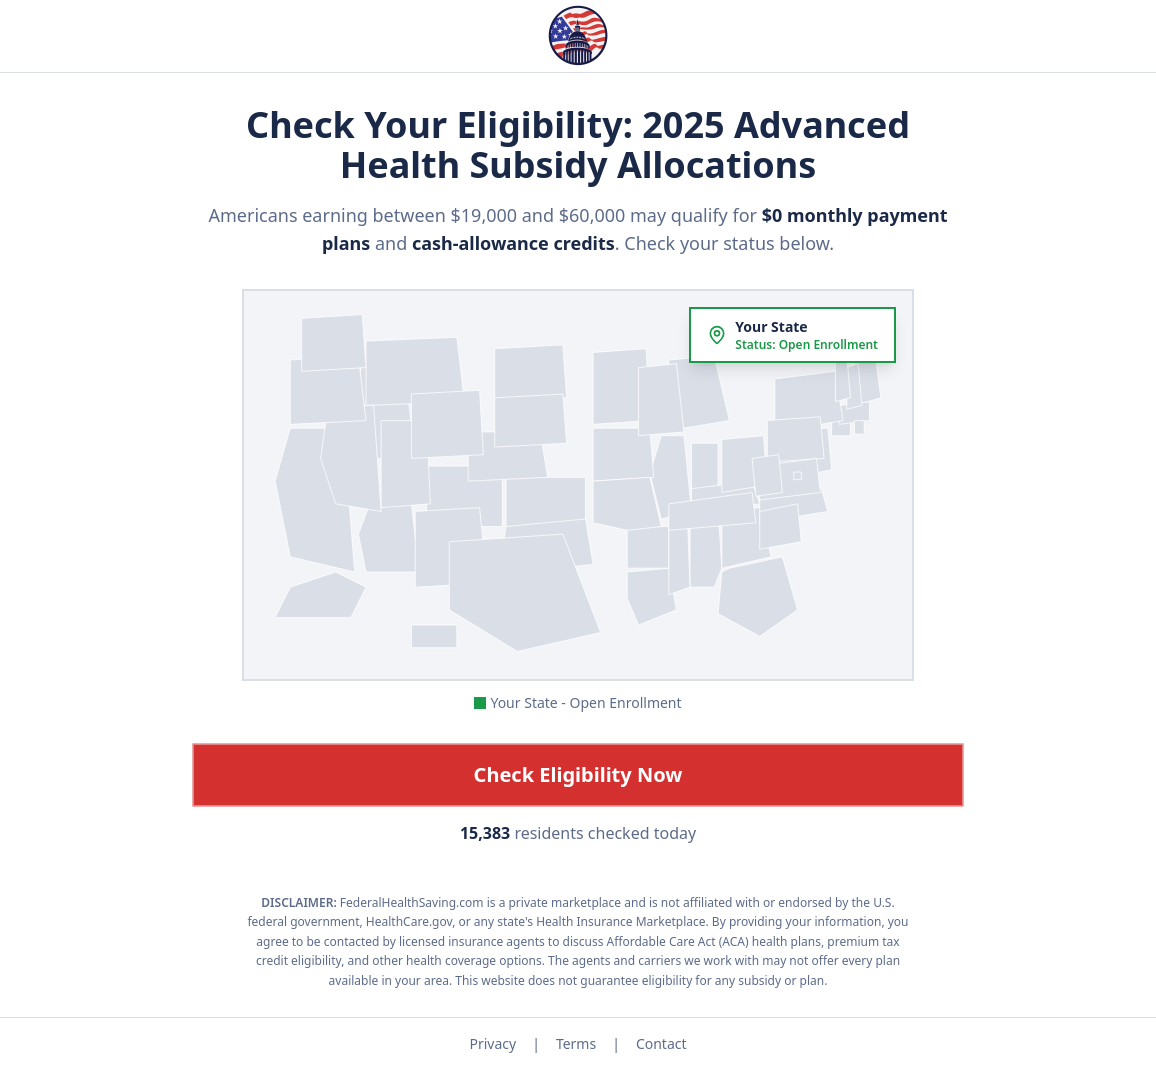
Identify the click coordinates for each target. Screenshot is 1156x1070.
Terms (576, 1043)
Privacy (492, 1043)
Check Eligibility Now (578, 774)
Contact (661, 1043)
